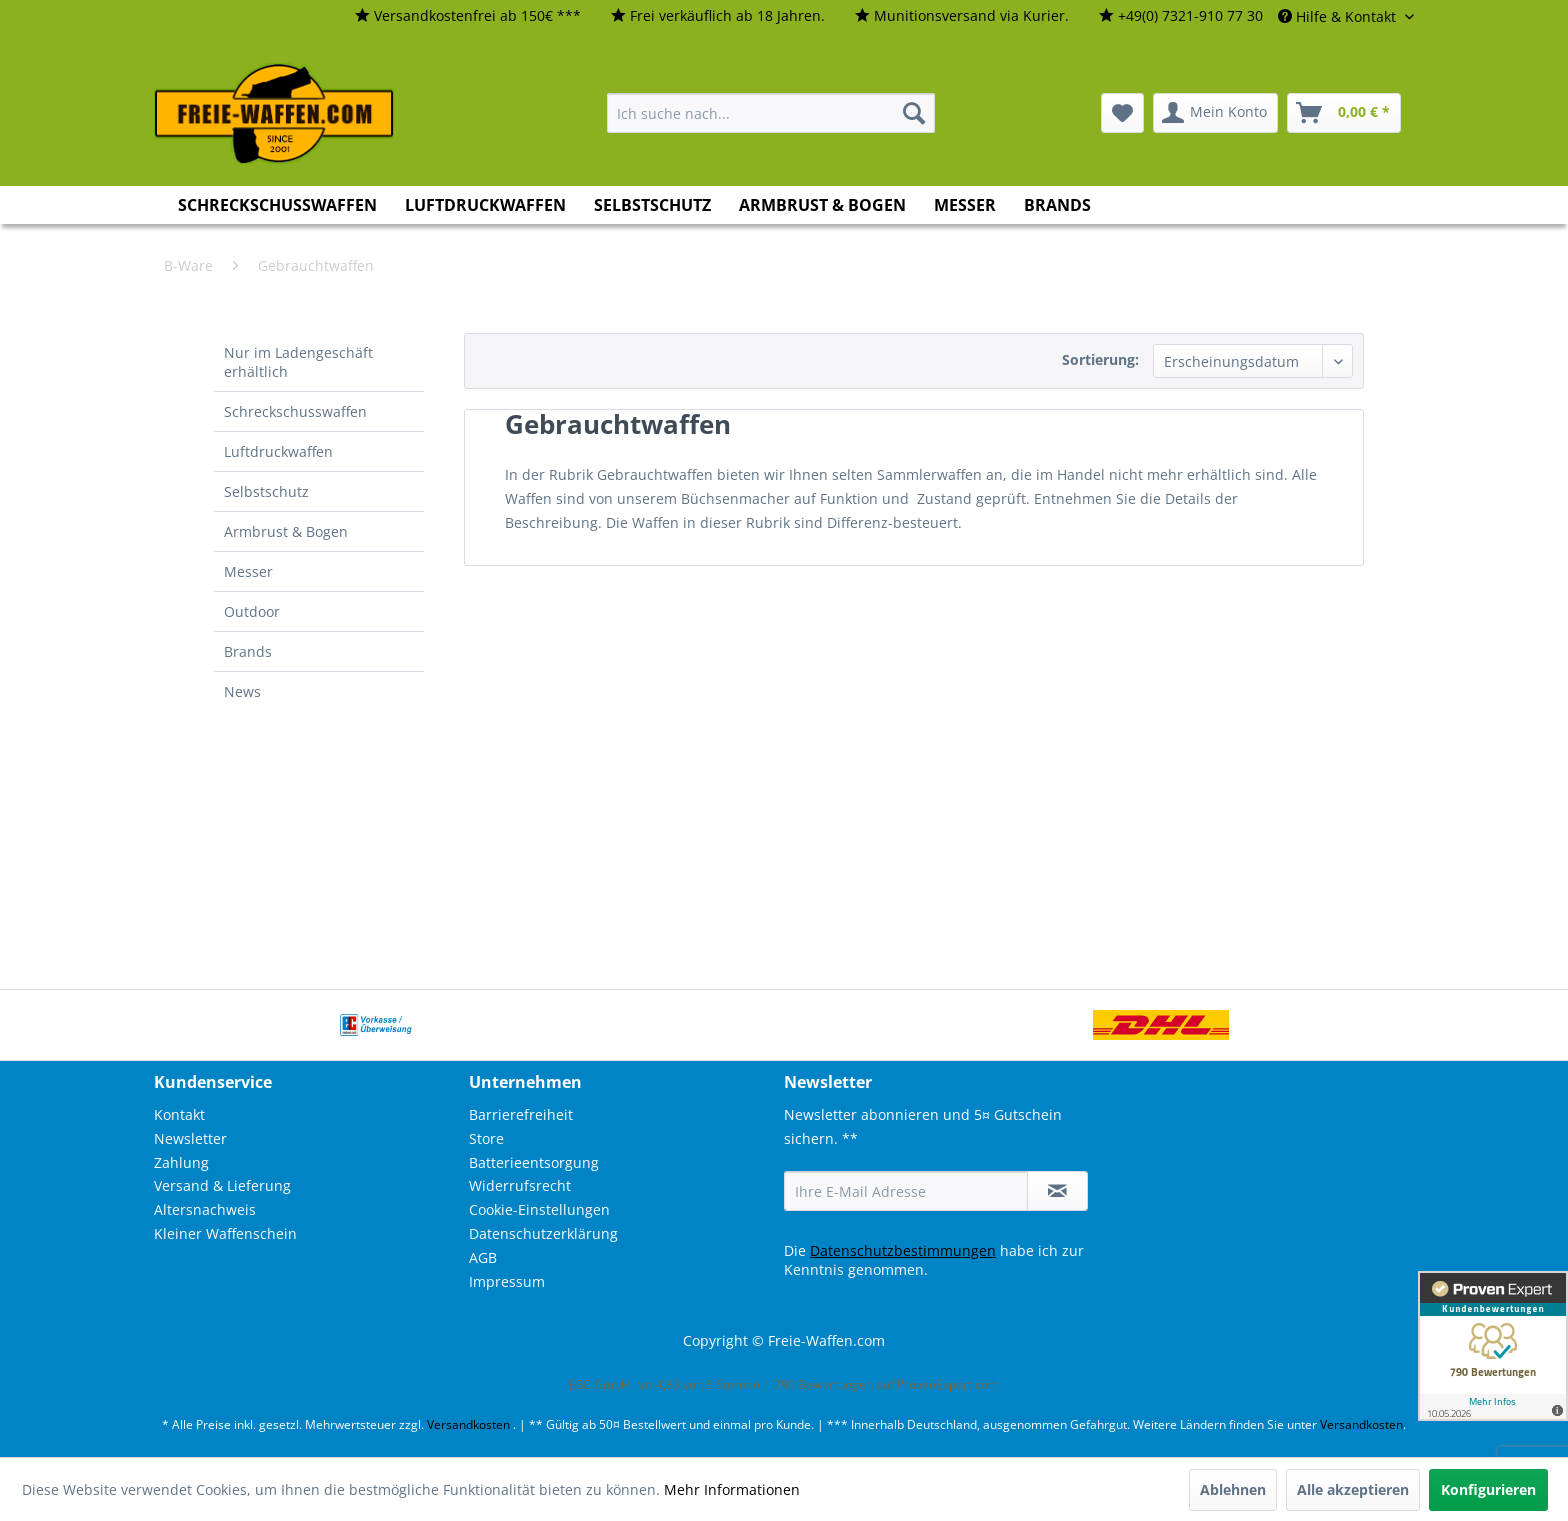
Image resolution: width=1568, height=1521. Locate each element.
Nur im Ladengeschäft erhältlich (298, 362)
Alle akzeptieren (1353, 1489)
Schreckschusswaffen (295, 411)
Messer (248, 571)
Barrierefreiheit (521, 1114)
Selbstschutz (266, 491)
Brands (248, 651)
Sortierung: (1100, 359)
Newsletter (190, 1138)
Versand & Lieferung (222, 1185)
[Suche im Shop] (771, 113)
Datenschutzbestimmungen (903, 1250)
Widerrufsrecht (520, 1185)
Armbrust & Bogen (286, 531)
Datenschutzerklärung (543, 1233)
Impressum (507, 1281)
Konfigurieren (1488, 1489)
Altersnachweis (205, 1209)
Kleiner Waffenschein (225, 1233)
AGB (483, 1257)
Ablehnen (1233, 1489)
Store (486, 1138)
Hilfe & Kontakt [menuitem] (1339, 16)
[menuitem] (468, 16)
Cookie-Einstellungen (539, 1209)
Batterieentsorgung (534, 1162)
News (242, 691)
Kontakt (179, 1114)
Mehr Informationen (732, 1489)
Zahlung (181, 1162)
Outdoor (252, 611)
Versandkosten (468, 1424)
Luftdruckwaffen (278, 451)
